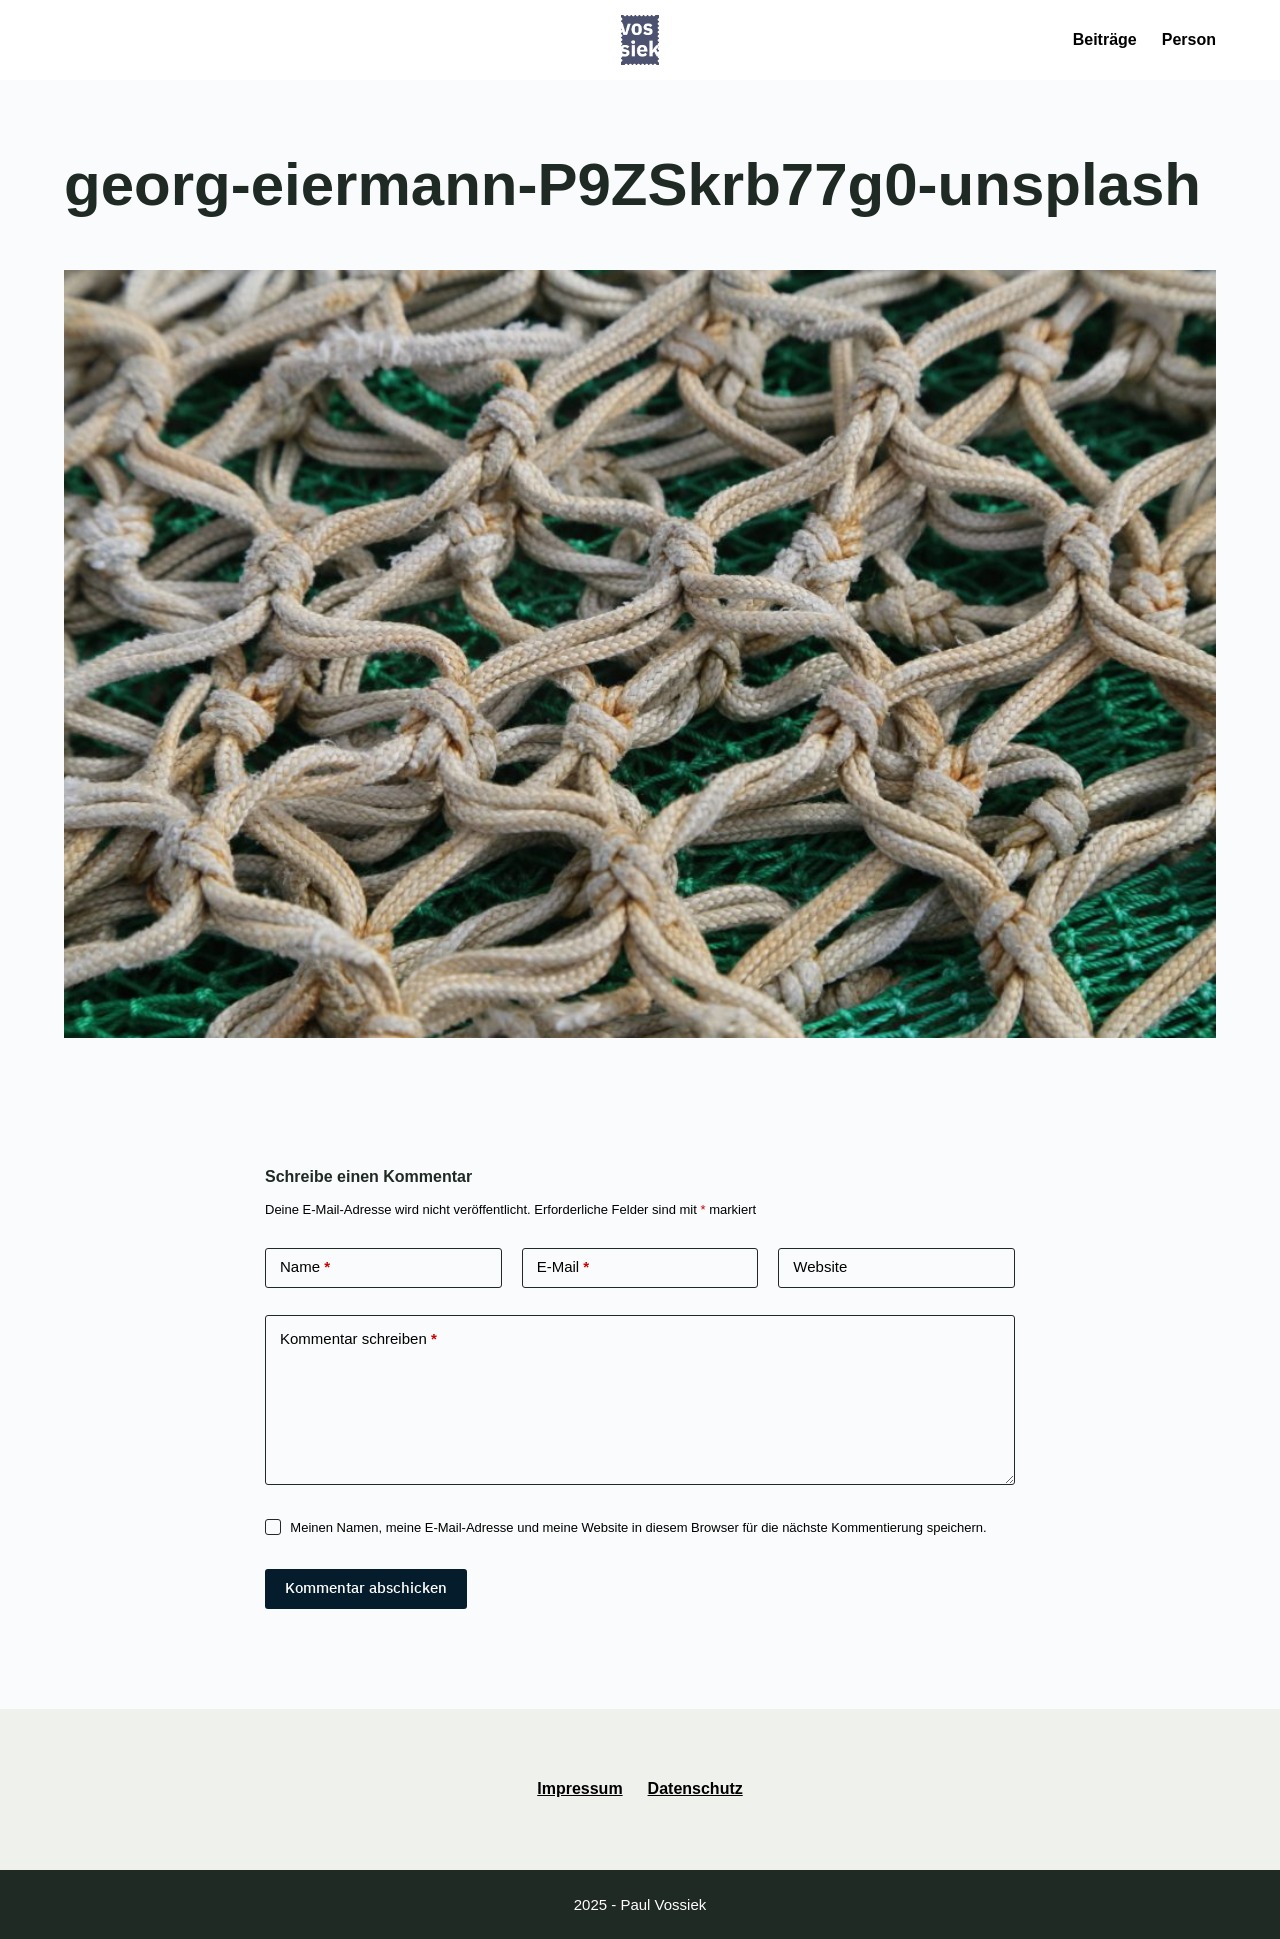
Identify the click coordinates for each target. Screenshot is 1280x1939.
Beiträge (1105, 39)
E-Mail (563, 1267)
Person (1189, 39)
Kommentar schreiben (358, 1339)
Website (820, 1266)
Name (305, 1267)
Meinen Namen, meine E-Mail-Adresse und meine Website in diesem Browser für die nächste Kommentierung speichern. (638, 1527)
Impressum (579, 1788)
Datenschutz (695, 1788)
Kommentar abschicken (366, 1587)
